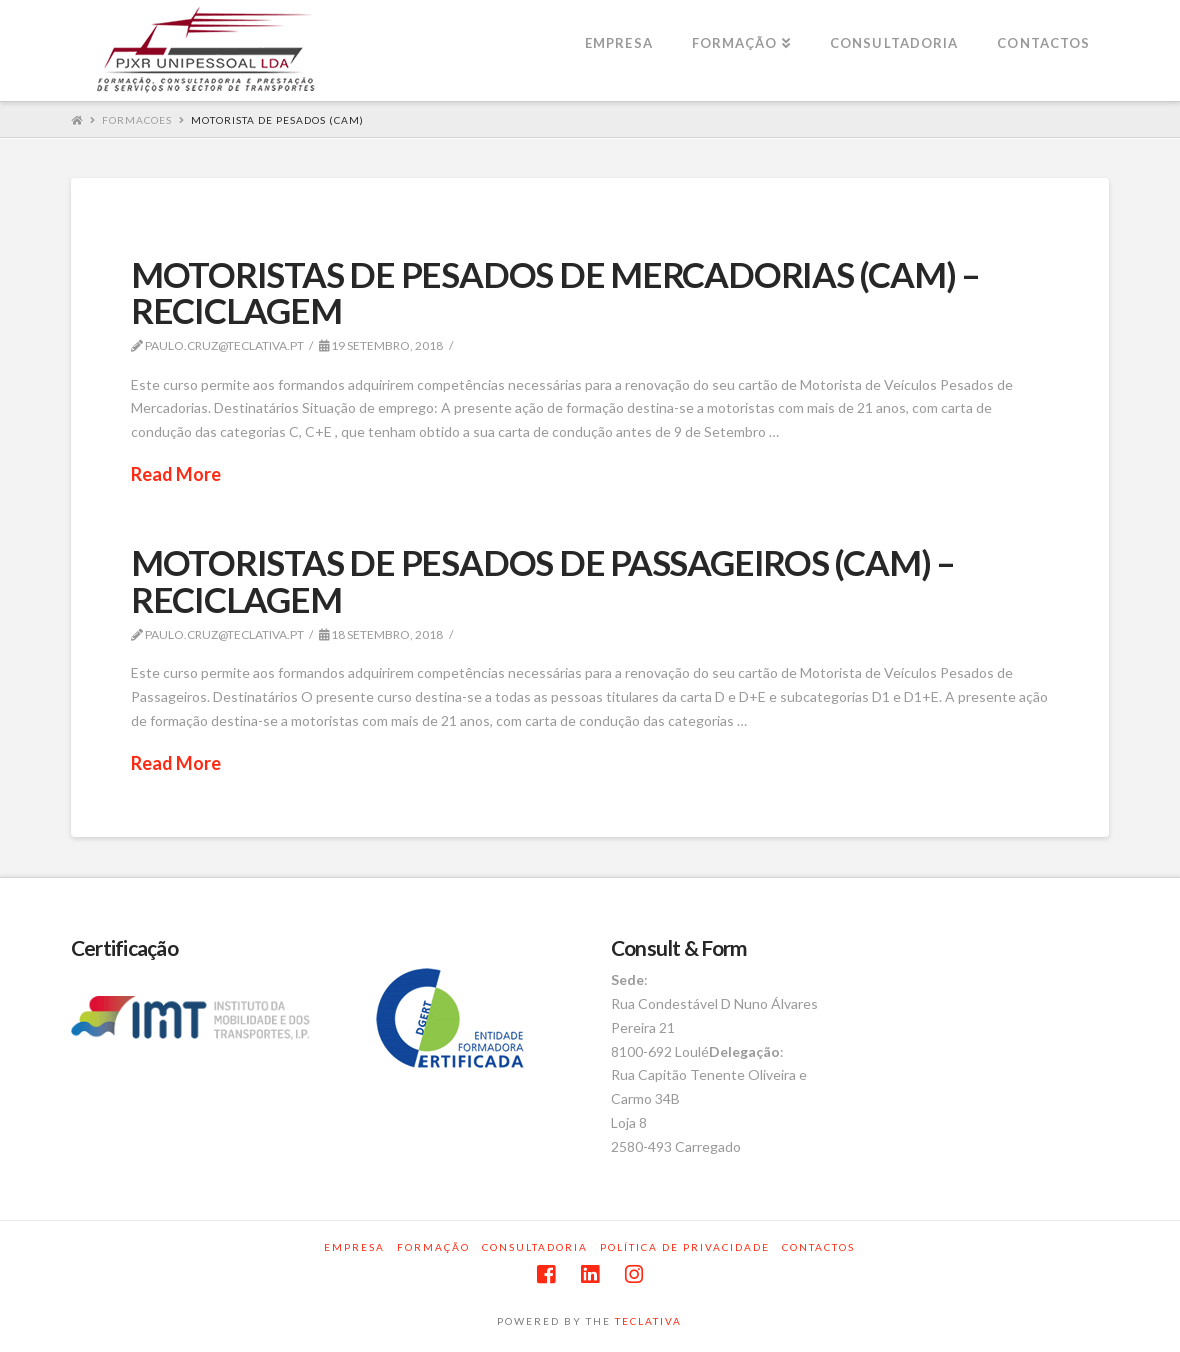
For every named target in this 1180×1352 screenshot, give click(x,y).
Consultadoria (535, 1247)
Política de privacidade (685, 1247)
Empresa (354, 1247)
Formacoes (137, 120)
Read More (176, 474)
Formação (433, 1247)
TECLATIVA (648, 1321)
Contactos (818, 1247)
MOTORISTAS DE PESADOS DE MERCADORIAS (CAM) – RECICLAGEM (555, 292)
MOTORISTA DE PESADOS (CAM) (277, 120)
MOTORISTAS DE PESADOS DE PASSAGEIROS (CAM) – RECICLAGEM (543, 580)
